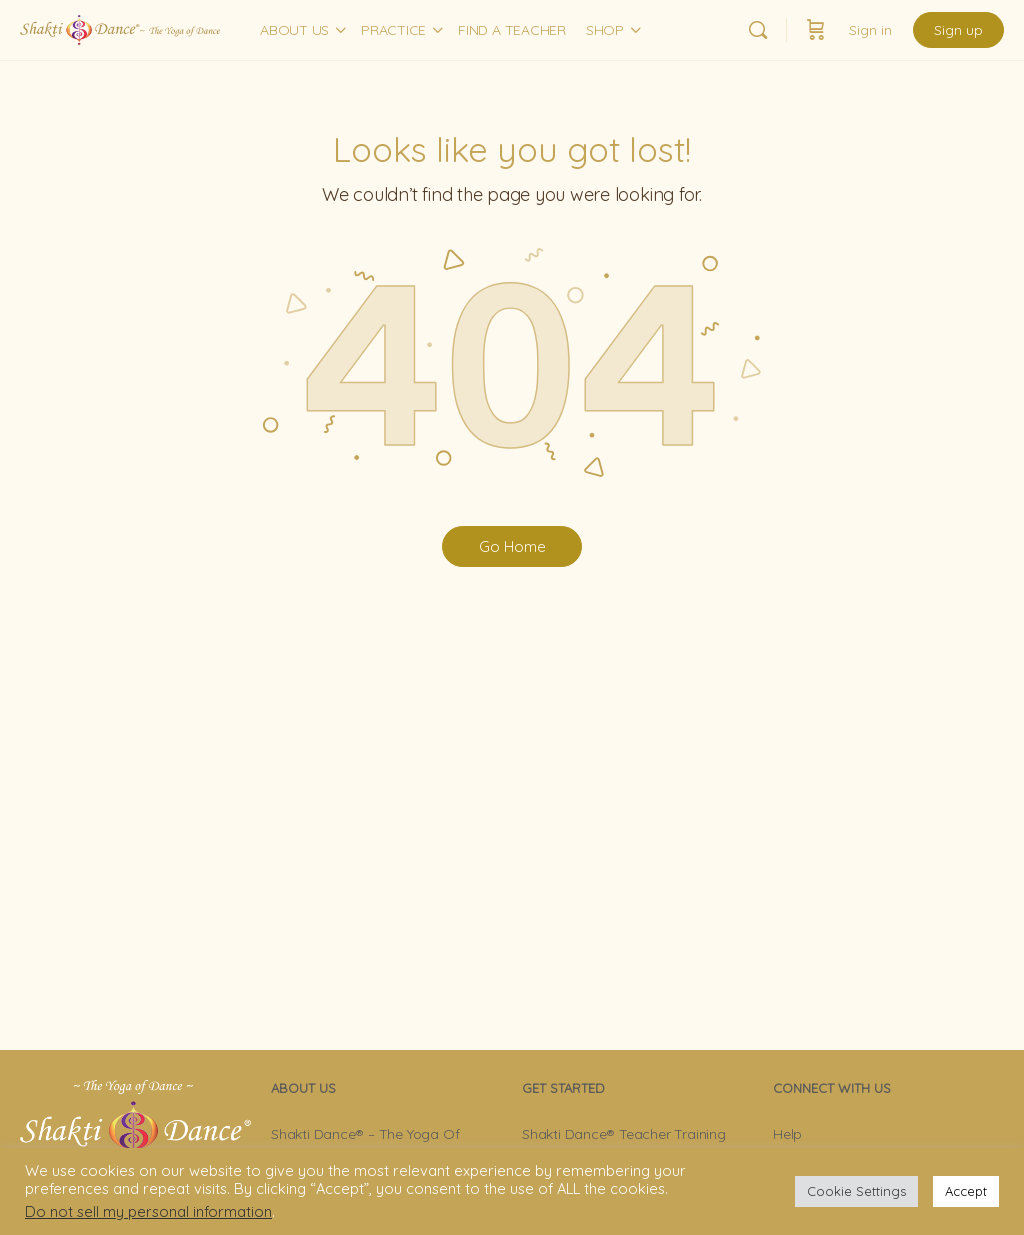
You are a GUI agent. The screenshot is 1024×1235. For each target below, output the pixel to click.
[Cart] (816, 30)
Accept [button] (966, 1191)
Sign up (958, 30)
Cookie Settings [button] (856, 1191)
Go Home (512, 546)
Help (787, 1134)
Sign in (870, 30)
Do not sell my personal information (148, 1211)
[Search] (758, 30)
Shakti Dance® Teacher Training (624, 1134)
